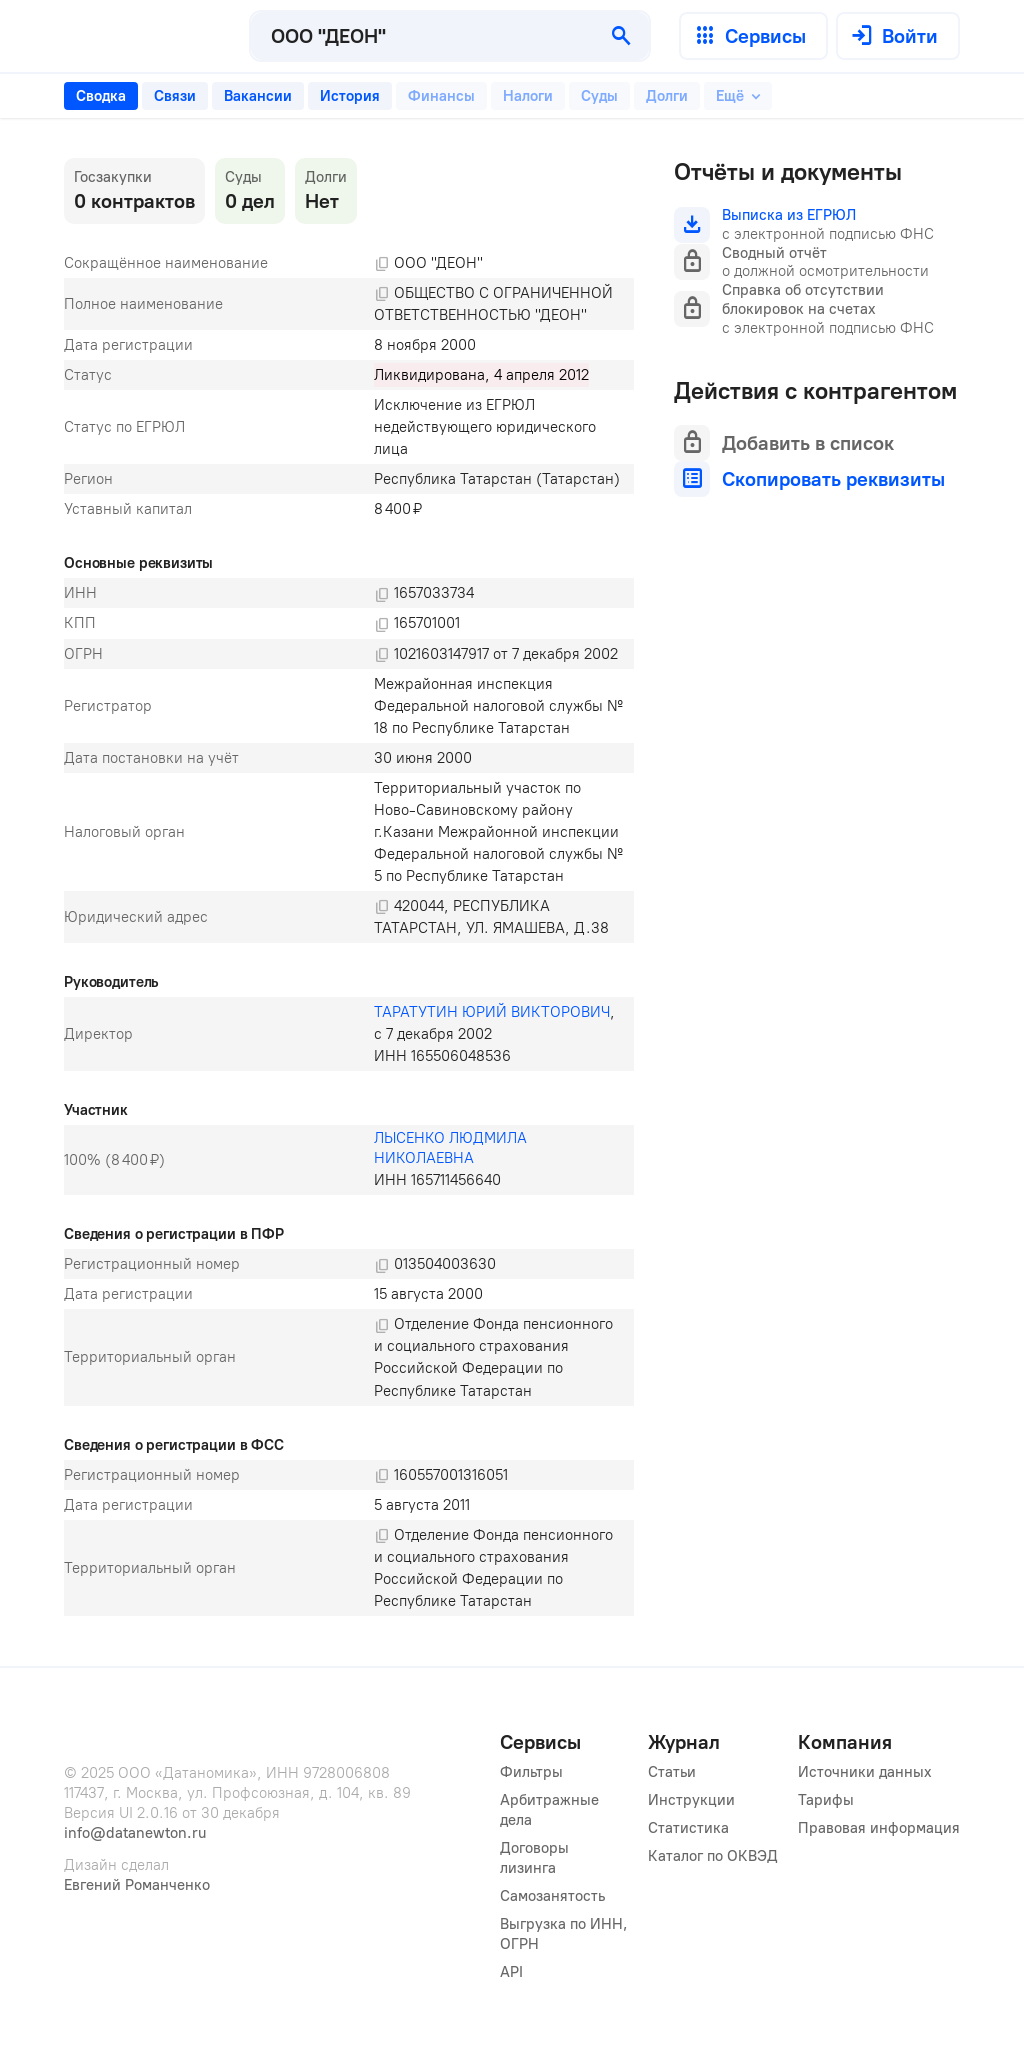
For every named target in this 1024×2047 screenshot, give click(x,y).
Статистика (688, 1828)
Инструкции (691, 1800)
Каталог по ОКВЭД (713, 1856)
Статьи (672, 1772)
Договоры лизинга (536, 1858)
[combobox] (422, 36)
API (511, 1972)
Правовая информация (879, 1828)
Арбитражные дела (551, 1810)
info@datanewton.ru (135, 1833)
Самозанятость (552, 1896)
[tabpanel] (349, 887)
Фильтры (531, 1772)
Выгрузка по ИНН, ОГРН (564, 1934)
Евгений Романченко (137, 1885)
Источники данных (865, 1772)
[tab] (101, 96)
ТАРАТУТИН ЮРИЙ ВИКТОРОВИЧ (492, 1012)
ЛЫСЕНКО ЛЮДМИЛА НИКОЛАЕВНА (452, 1148)
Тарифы (826, 1800)
